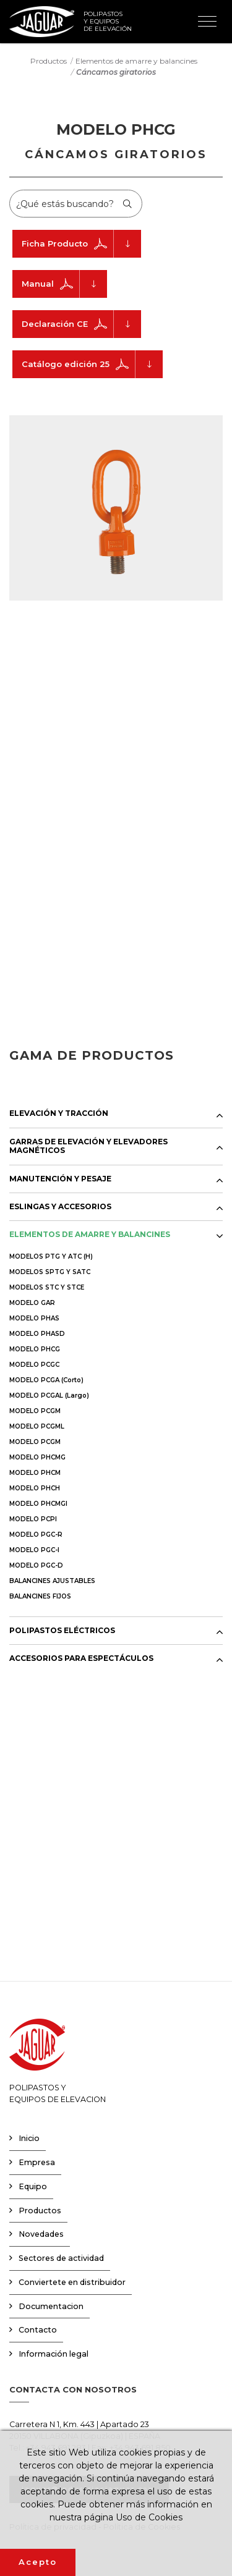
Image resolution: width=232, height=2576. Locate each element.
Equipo (33, 2186)
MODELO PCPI (33, 1519)
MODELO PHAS (34, 1318)
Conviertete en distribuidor (72, 2282)
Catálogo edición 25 (92, 364)
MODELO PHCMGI (38, 1504)
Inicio (29, 2138)
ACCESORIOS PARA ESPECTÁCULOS (81, 1658)
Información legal (53, 2354)
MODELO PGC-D (36, 1565)
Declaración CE (81, 324)
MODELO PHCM (35, 1473)
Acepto (38, 2562)
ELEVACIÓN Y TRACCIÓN (58, 1113)
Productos (48, 60)
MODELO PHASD (37, 1334)
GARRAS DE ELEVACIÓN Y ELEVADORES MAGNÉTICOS (88, 1146)
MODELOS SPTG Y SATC (49, 1272)
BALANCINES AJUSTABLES (52, 1581)
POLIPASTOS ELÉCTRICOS (62, 1630)
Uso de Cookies (149, 2517)
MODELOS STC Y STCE (46, 1287)
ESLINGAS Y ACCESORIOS (60, 1206)
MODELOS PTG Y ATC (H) (51, 1256)
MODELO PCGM (35, 1411)
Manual (64, 284)
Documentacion (51, 2306)
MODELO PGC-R (35, 1535)
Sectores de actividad (61, 2258)
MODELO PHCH (34, 1488)
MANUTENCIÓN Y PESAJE (60, 1179)
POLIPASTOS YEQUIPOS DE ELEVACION (57, 2061)
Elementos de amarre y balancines (136, 60)
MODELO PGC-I (34, 1550)
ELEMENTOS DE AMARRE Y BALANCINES (89, 1234)
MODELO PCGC (34, 1365)
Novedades (41, 2234)
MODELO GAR (32, 1303)
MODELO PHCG (34, 1349)
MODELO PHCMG (37, 1457)
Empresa (37, 2162)
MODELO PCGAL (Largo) (49, 1395)
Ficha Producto (81, 244)
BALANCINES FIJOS (40, 1596)
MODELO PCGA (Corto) (46, 1380)
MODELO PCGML (36, 1426)
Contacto (38, 2329)
